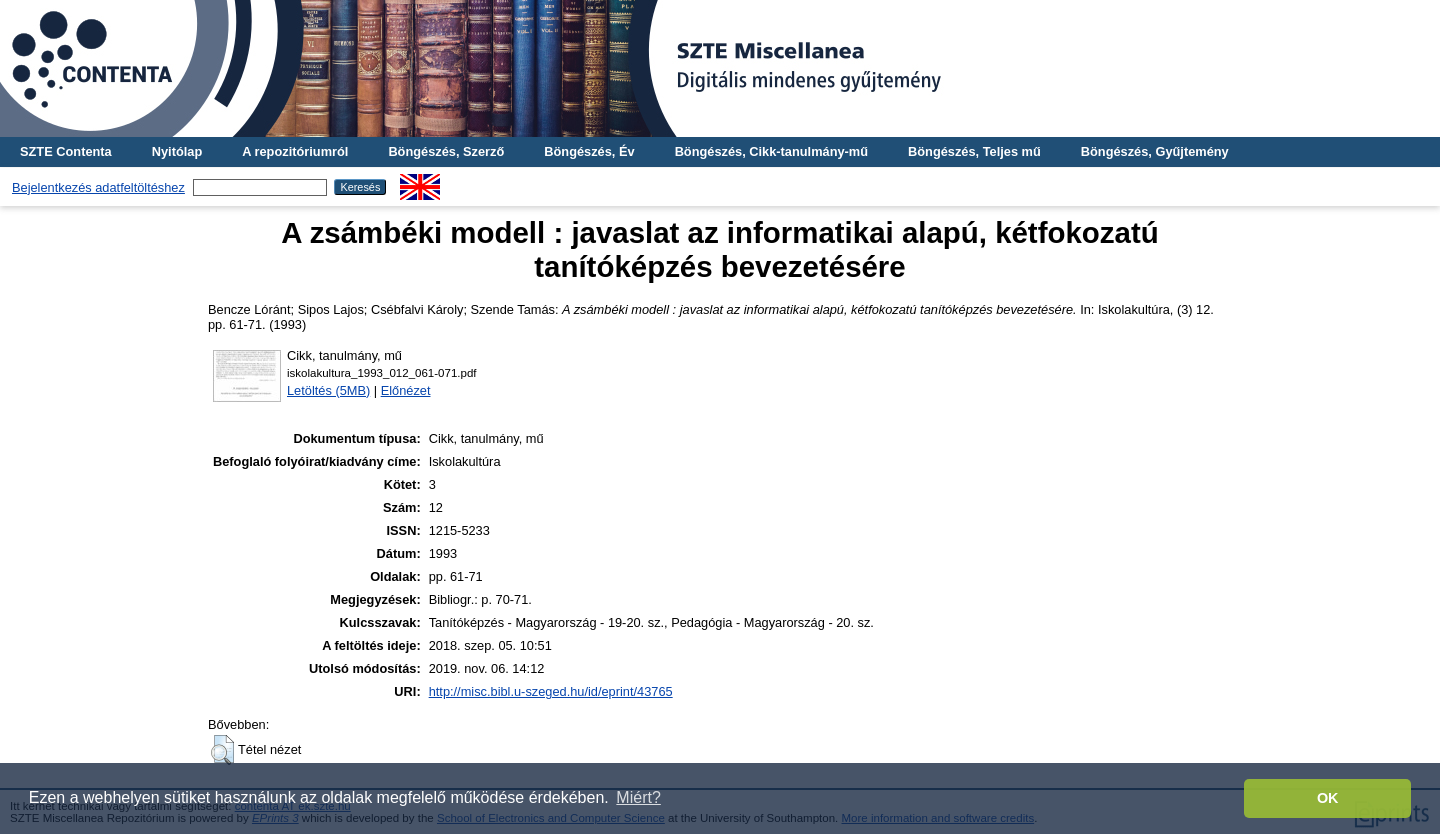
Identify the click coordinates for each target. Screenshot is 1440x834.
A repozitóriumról (295, 151)
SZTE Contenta (66, 151)
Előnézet (406, 390)
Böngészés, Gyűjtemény (1155, 151)
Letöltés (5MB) (328, 390)
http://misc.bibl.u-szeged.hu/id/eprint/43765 (551, 691)
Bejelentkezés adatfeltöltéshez (98, 187)
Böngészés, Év (589, 151)
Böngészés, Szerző (446, 151)
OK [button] (1328, 798)
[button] (222, 750)
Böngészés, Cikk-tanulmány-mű (771, 151)
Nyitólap (177, 151)
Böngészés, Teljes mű (974, 151)
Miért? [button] (638, 797)
